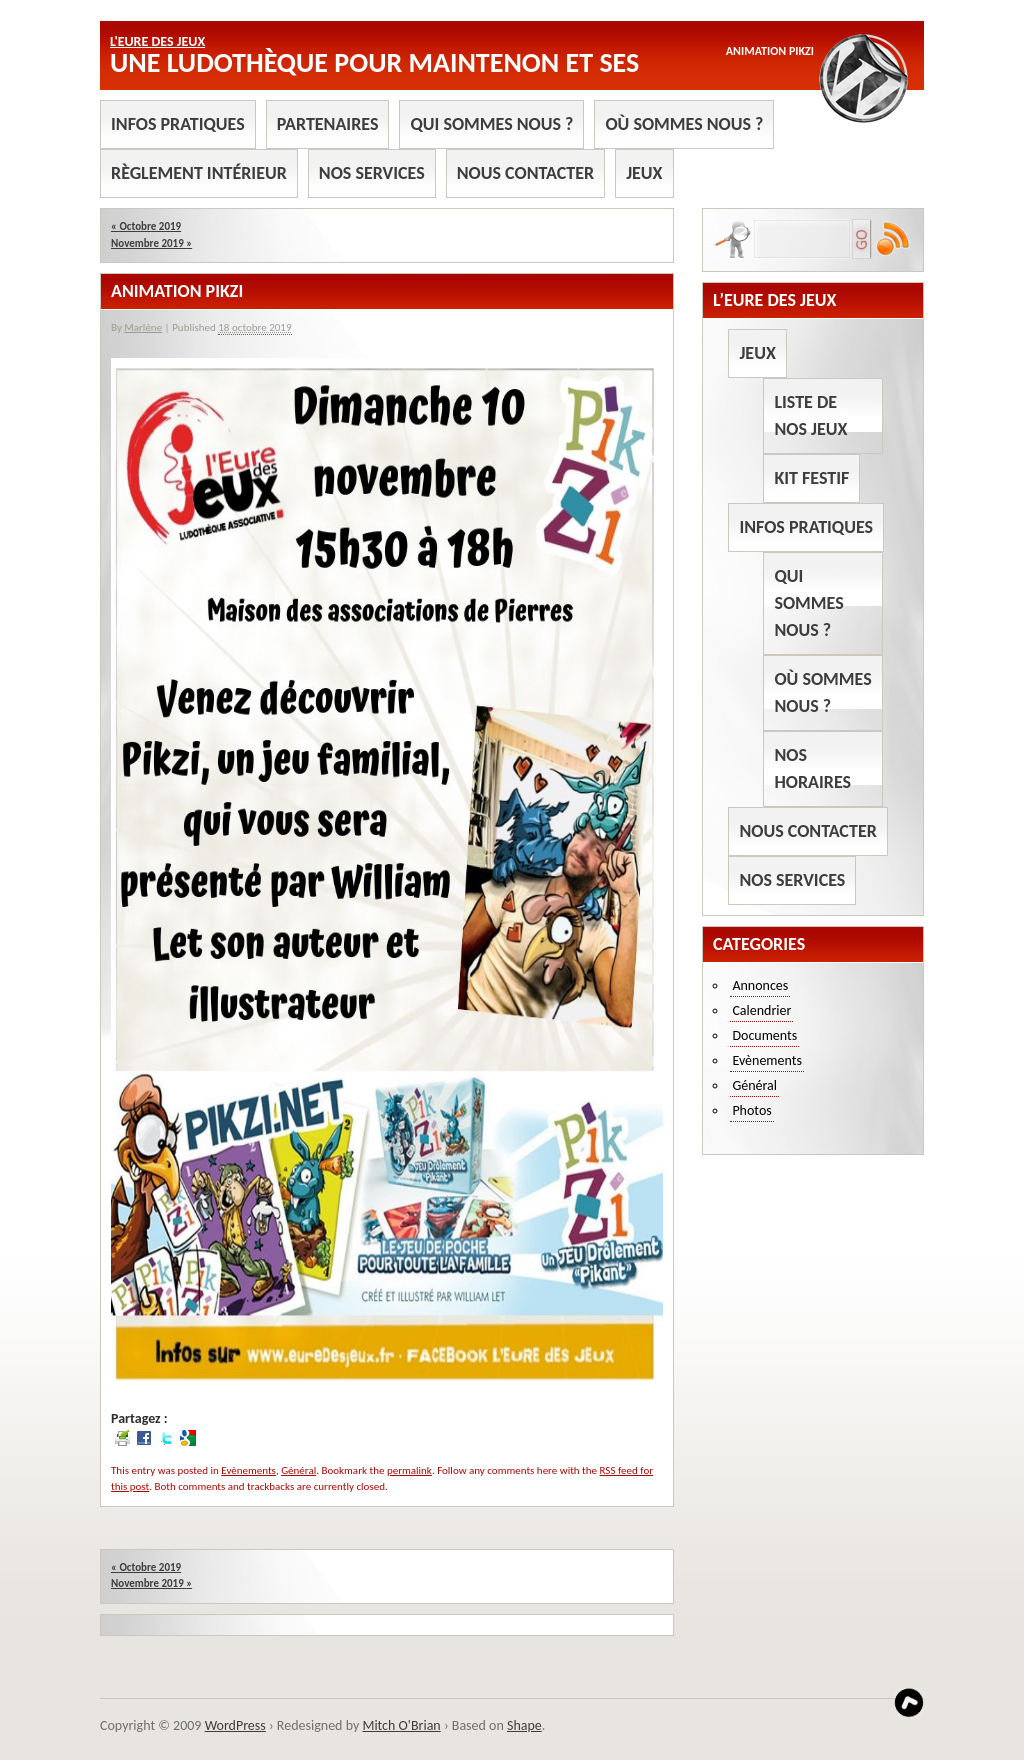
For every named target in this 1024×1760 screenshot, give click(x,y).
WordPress (235, 1725)
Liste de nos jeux (810, 415)
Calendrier (761, 1010)
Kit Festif (811, 478)
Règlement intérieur (199, 173)
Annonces (760, 985)
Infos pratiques (178, 124)
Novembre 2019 (151, 243)
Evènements (248, 1470)
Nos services (372, 173)
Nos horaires (812, 768)
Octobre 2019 (146, 226)
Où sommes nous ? (684, 124)
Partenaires (328, 124)
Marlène (143, 327)
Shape (524, 1725)
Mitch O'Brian (401, 1725)
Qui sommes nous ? (491, 124)
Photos (751, 1110)
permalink (409, 1470)
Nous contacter (525, 173)
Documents (764, 1035)
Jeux (644, 173)
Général (298, 1470)
